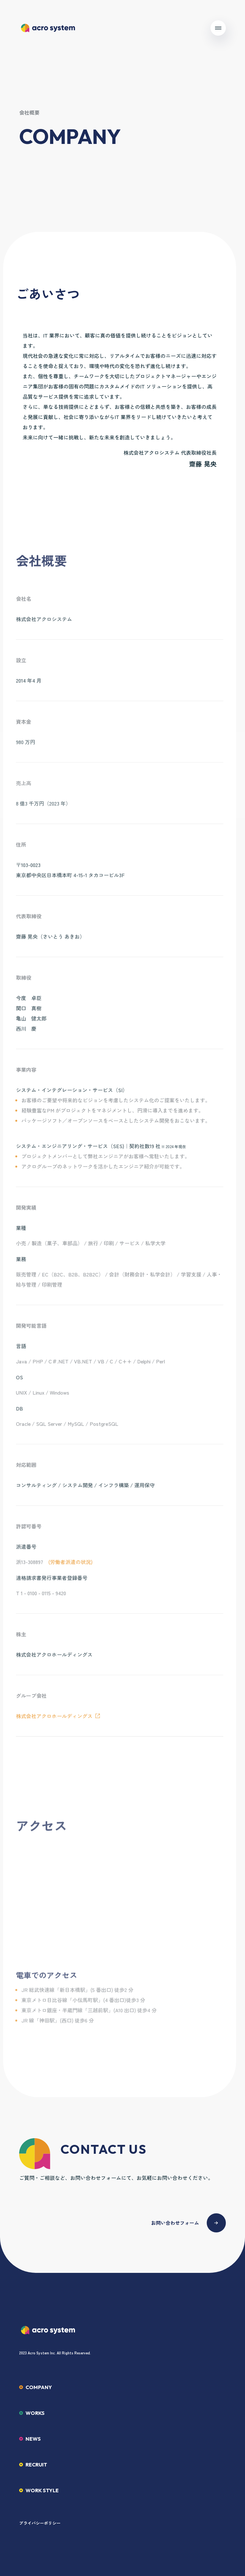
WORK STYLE (42, 2490)
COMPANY (39, 2387)
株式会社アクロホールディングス (54, 1721)
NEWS (33, 2439)
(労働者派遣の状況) (70, 1567)
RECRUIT (36, 2464)
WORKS (35, 2413)
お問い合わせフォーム (175, 2222)
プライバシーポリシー (40, 2523)
